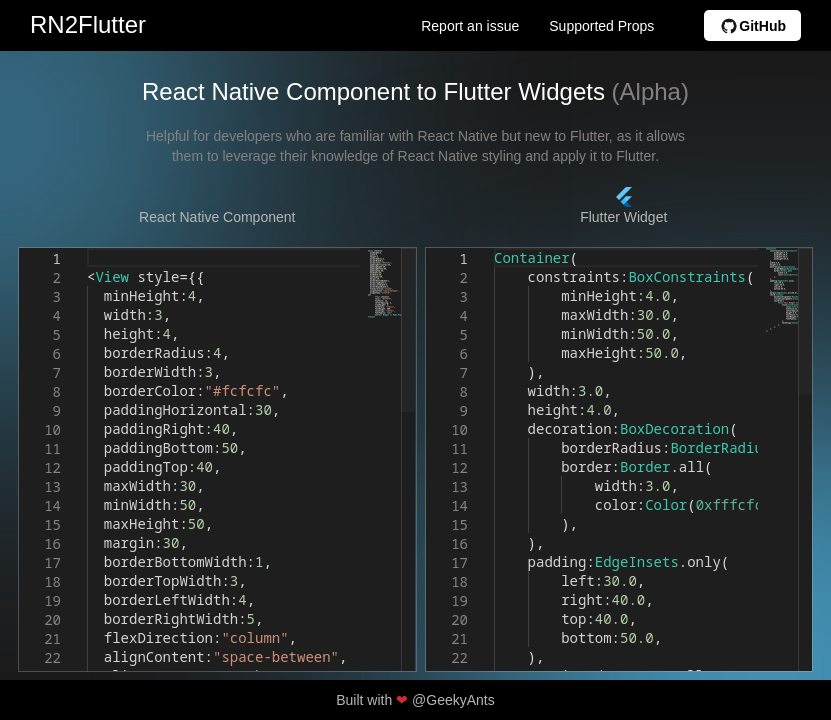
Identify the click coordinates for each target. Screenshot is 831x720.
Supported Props (601, 26)
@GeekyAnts (453, 700)
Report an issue (470, 26)
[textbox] (87, 248)
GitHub (752, 25)
